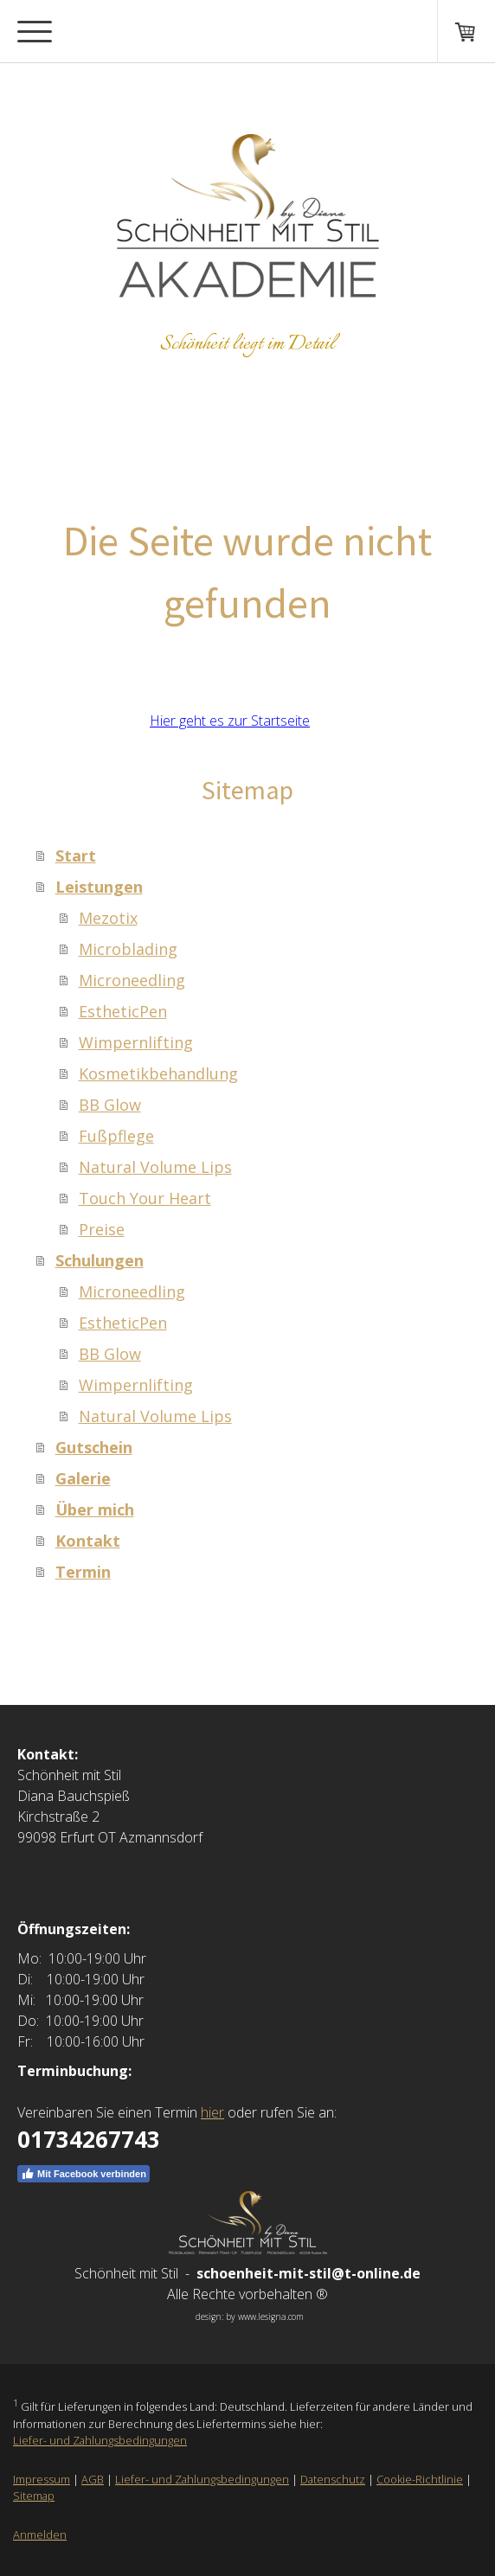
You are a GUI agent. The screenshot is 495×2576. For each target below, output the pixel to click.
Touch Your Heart (145, 1198)
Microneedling (132, 980)
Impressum (41, 2479)
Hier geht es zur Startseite (230, 720)
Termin (83, 1571)
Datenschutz (332, 2479)
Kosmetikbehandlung (158, 1073)
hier (212, 2112)
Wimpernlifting (136, 1042)
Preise (102, 1229)
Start (75, 855)
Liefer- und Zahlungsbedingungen (100, 2440)
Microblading (128, 949)
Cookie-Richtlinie (419, 2479)
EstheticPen (123, 1011)
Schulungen (99, 1260)
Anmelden (40, 2534)
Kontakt (87, 1540)
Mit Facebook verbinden (83, 2174)
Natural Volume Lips (155, 1167)
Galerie (83, 1478)
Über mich (94, 1509)
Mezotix (108, 917)
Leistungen (99, 886)
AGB (92, 2479)
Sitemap (34, 2495)
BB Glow (110, 1104)
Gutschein (93, 1447)
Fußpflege (116, 1135)
